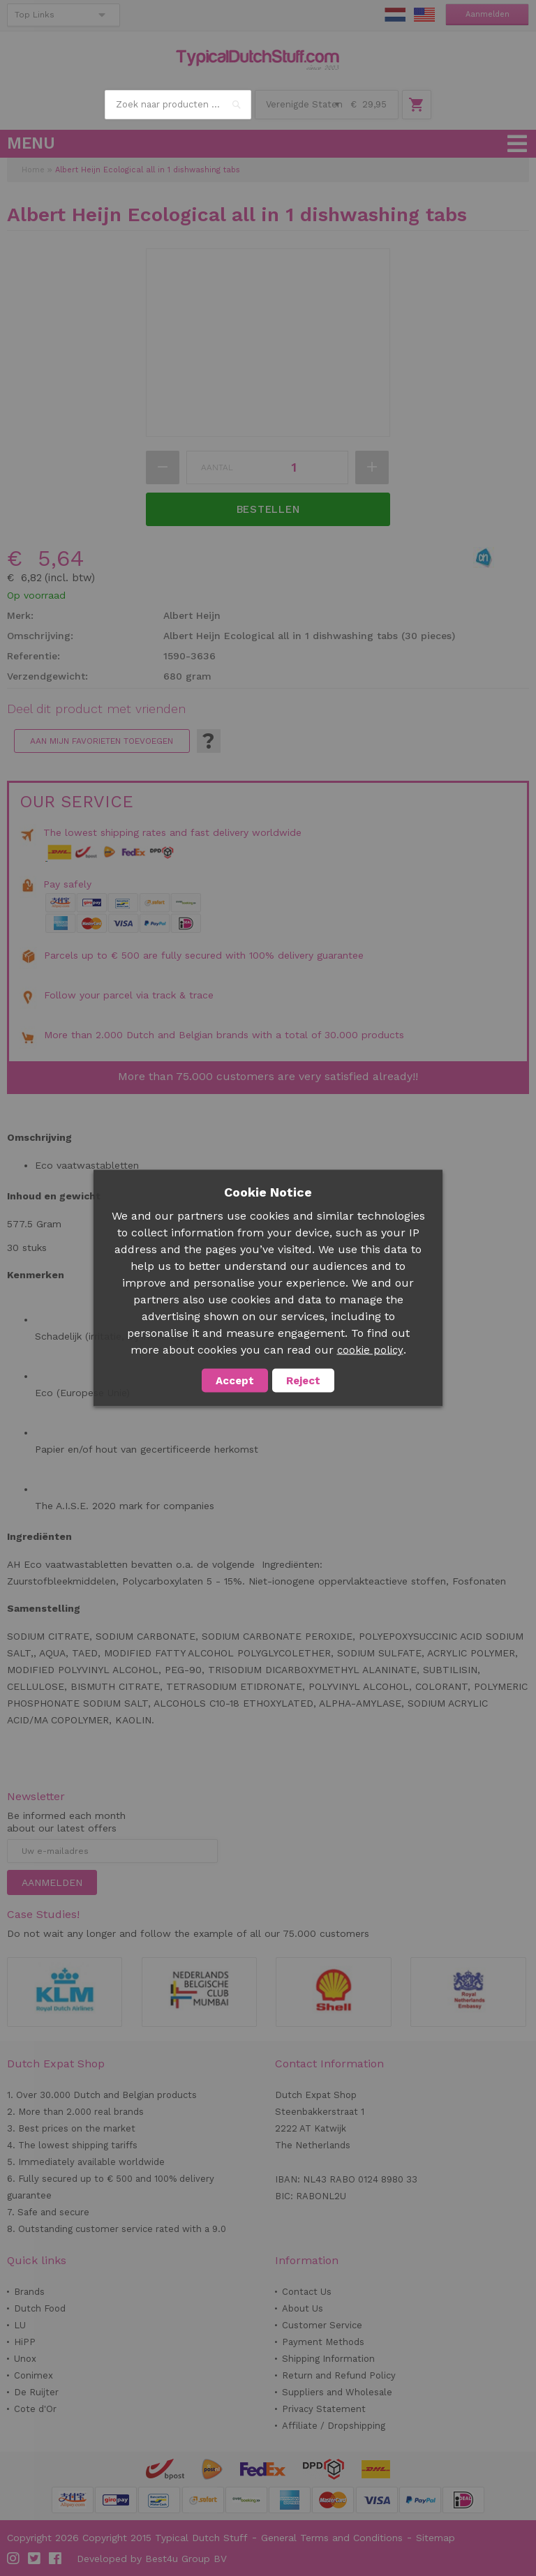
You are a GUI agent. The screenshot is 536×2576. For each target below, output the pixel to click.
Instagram (14, 2559)
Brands (29, 2291)
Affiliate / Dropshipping (333, 2425)
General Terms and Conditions (332, 2537)
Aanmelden (487, 14)
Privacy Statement (324, 2409)
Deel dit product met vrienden (96, 709)
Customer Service (322, 2325)
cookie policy (370, 1350)
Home (33, 169)
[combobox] (178, 104)
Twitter (35, 2559)
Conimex (33, 2375)
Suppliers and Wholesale (337, 2392)
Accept (235, 1381)
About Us (302, 2308)
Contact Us (307, 2291)
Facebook (56, 2559)
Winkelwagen (416, 104)
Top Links (34, 15)
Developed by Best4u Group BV (152, 2558)
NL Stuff (395, 15)
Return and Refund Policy (339, 2375)
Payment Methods (323, 2342)
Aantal (217, 467)
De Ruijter (36, 2392)
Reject (303, 1381)
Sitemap (435, 2537)
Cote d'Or (35, 2409)
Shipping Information (328, 2358)
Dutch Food (40, 2308)
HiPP (25, 2342)
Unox (25, 2358)
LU (20, 2325)
